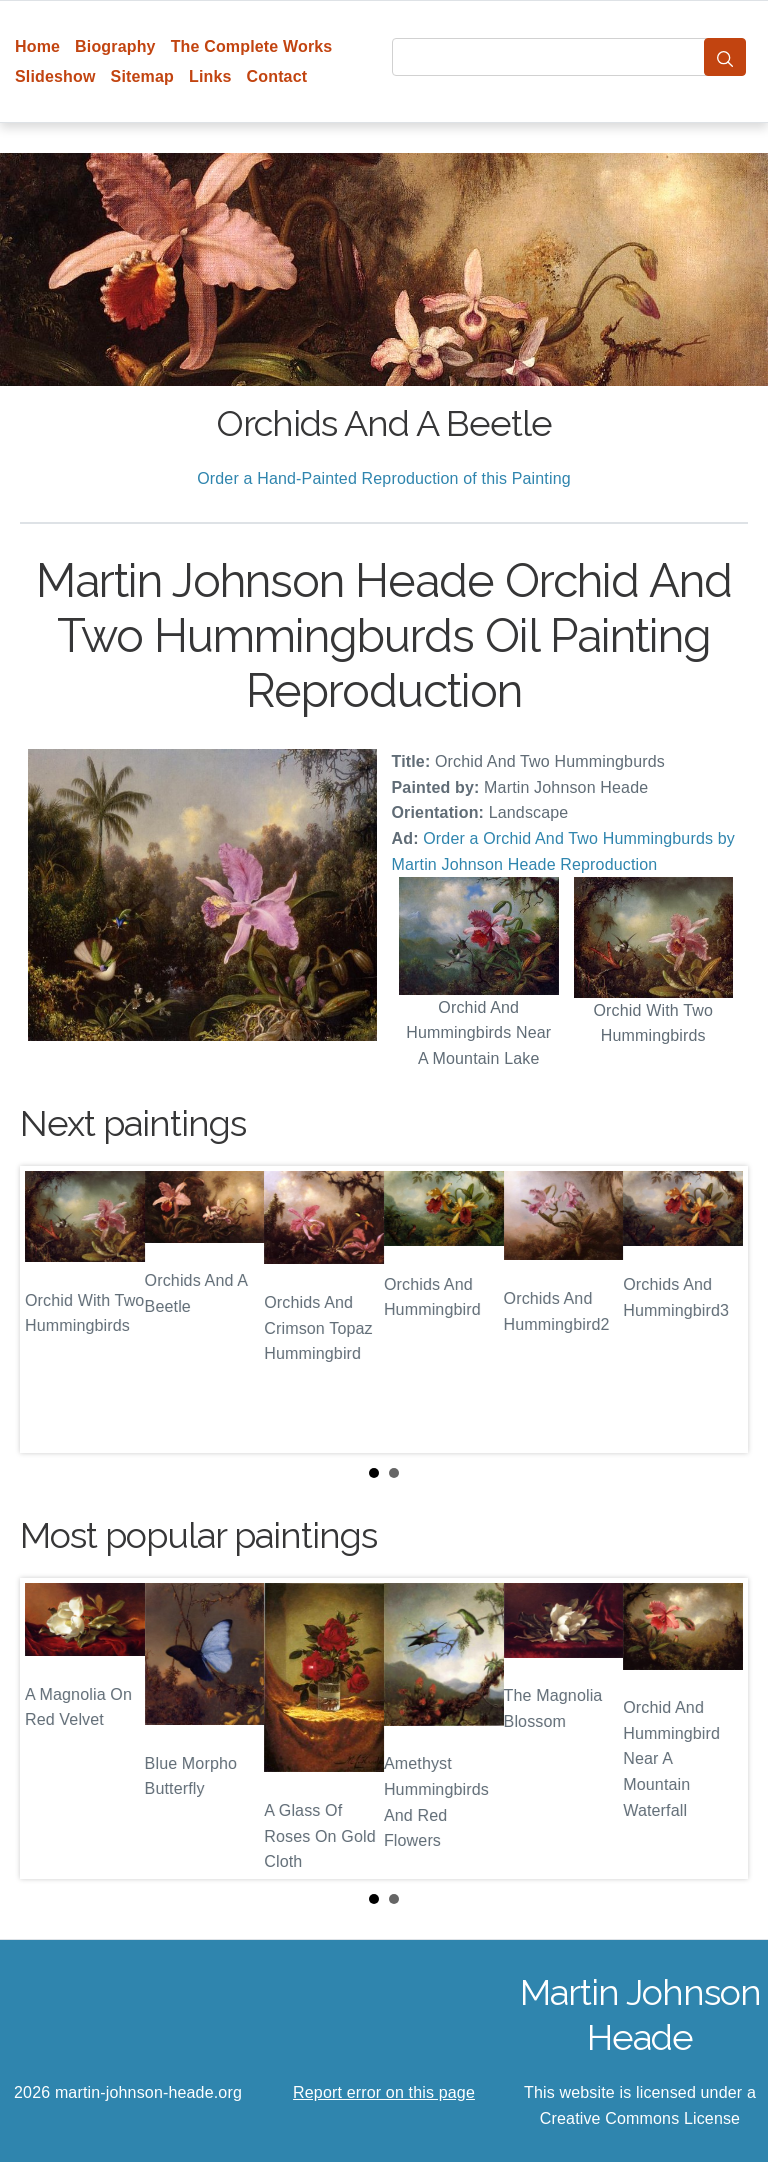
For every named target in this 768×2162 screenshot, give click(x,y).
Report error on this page (384, 2092)
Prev (51, 1310)
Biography (115, 46)
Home (37, 46)
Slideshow (55, 76)
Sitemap (142, 76)
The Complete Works (252, 46)
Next (717, 1310)
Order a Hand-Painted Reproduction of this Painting (384, 478)
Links (210, 76)
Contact (277, 76)
